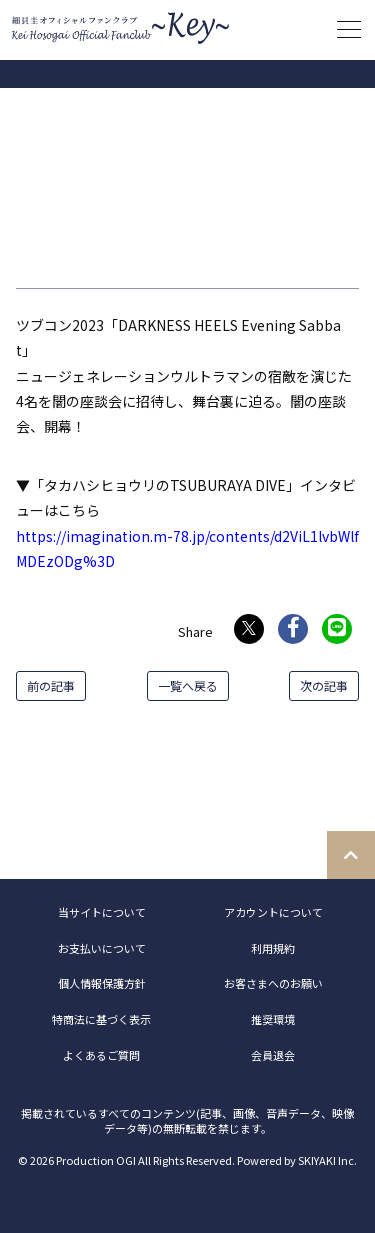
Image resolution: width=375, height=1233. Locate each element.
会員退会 (273, 1055)
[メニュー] (349, 30)
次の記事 (324, 685)
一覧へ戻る (188, 685)
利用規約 (273, 948)
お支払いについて (102, 948)
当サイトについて (102, 912)
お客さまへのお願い (273, 983)
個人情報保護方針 (102, 983)
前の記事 (51, 685)
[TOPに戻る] (351, 855)
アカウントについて (273, 912)
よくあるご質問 (101, 1055)
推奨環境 (273, 1019)
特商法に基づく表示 (101, 1019)
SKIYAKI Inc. (327, 1160)
